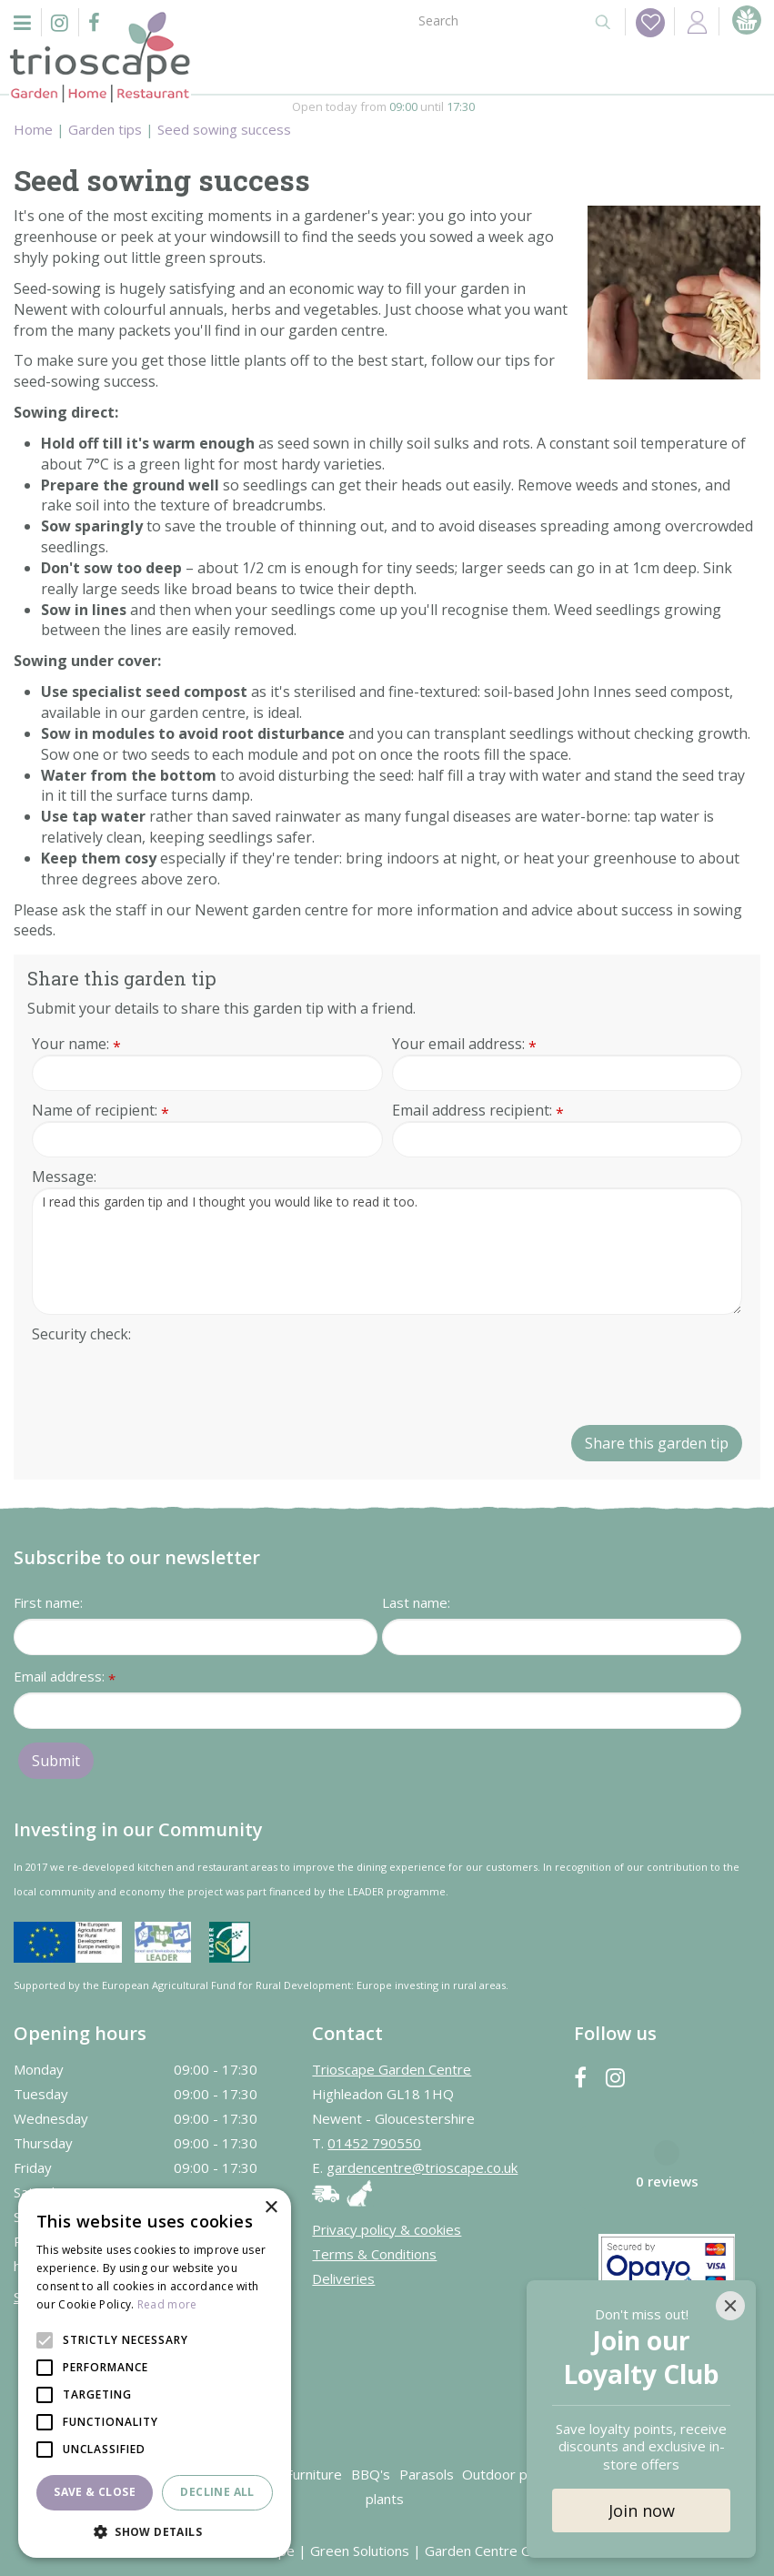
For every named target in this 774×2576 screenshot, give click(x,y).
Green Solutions (359, 2550)
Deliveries (343, 2277)
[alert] (154, 2373)
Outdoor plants (510, 2473)
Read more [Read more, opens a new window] (167, 2304)
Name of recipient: (100, 1110)
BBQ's (370, 2473)
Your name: (76, 1044)
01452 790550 (374, 2142)
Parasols (426, 2473)
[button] (154, 2531)
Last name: (416, 1601)
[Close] (730, 2305)
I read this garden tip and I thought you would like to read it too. (387, 1251)
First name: (48, 1601)
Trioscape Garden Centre (391, 2068)
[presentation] (170, 1379)
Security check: (81, 1334)
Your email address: (464, 1044)
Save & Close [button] (95, 2492)
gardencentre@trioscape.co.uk (422, 2166)
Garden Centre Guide (491, 2550)
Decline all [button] (217, 2492)
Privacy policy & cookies (386, 2228)
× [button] (270, 2208)
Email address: (65, 1676)
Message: (64, 1177)
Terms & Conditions (374, 2253)
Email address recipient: (478, 1110)
